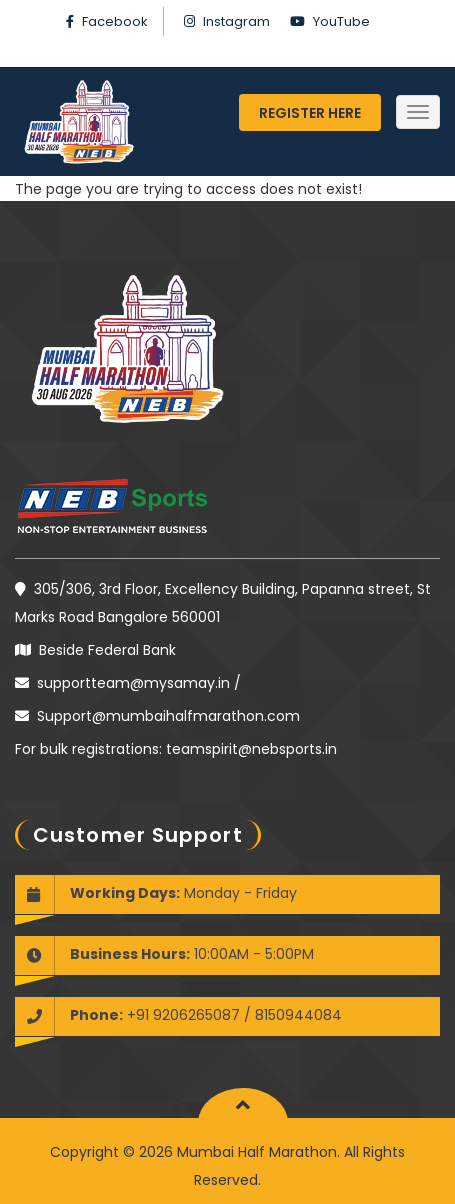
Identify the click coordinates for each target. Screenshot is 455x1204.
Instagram (236, 21)
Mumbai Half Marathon (255, 1152)
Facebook (115, 21)
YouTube (341, 21)
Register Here (310, 113)
